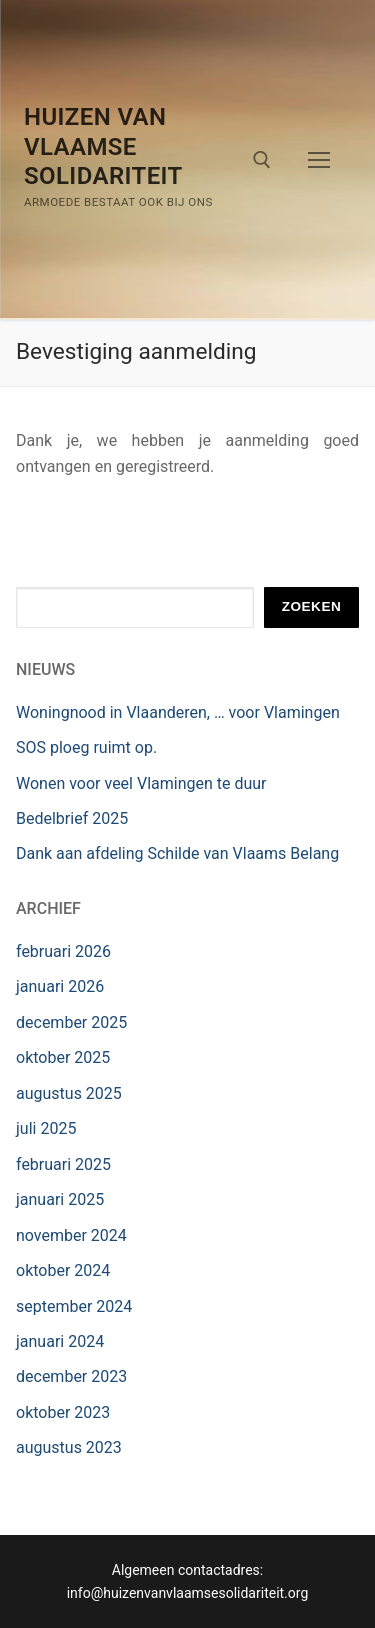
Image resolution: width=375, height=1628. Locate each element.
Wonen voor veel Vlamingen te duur (141, 783)
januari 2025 (60, 1199)
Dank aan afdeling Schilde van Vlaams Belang (177, 853)
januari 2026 (60, 986)
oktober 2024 (63, 1270)
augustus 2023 (69, 1447)
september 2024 (74, 1306)
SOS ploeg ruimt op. (86, 747)
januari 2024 (60, 1341)
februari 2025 (63, 1164)
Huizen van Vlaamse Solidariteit (103, 146)
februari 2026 (63, 951)
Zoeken (312, 606)
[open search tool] (262, 160)
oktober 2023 (63, 1412)
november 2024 (71, 1235)
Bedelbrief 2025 (72, 818)
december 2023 (71, 1376)
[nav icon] (319, 160)
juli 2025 (46, 1128)
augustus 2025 (69, 1093)
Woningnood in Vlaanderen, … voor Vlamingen (178, 712)
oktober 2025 (63, 1057)
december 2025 (71, 1022)
